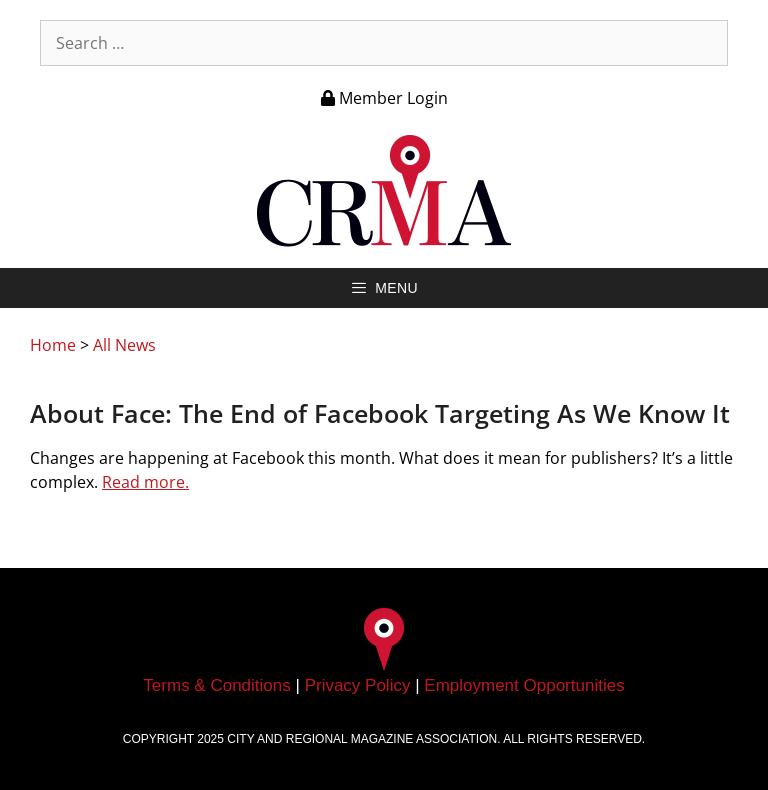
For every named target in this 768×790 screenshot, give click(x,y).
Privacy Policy (358, 685)
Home (53, 345)
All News (124, 345)
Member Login (384, 98)
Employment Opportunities (524, 685)
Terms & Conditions (216, 685)
